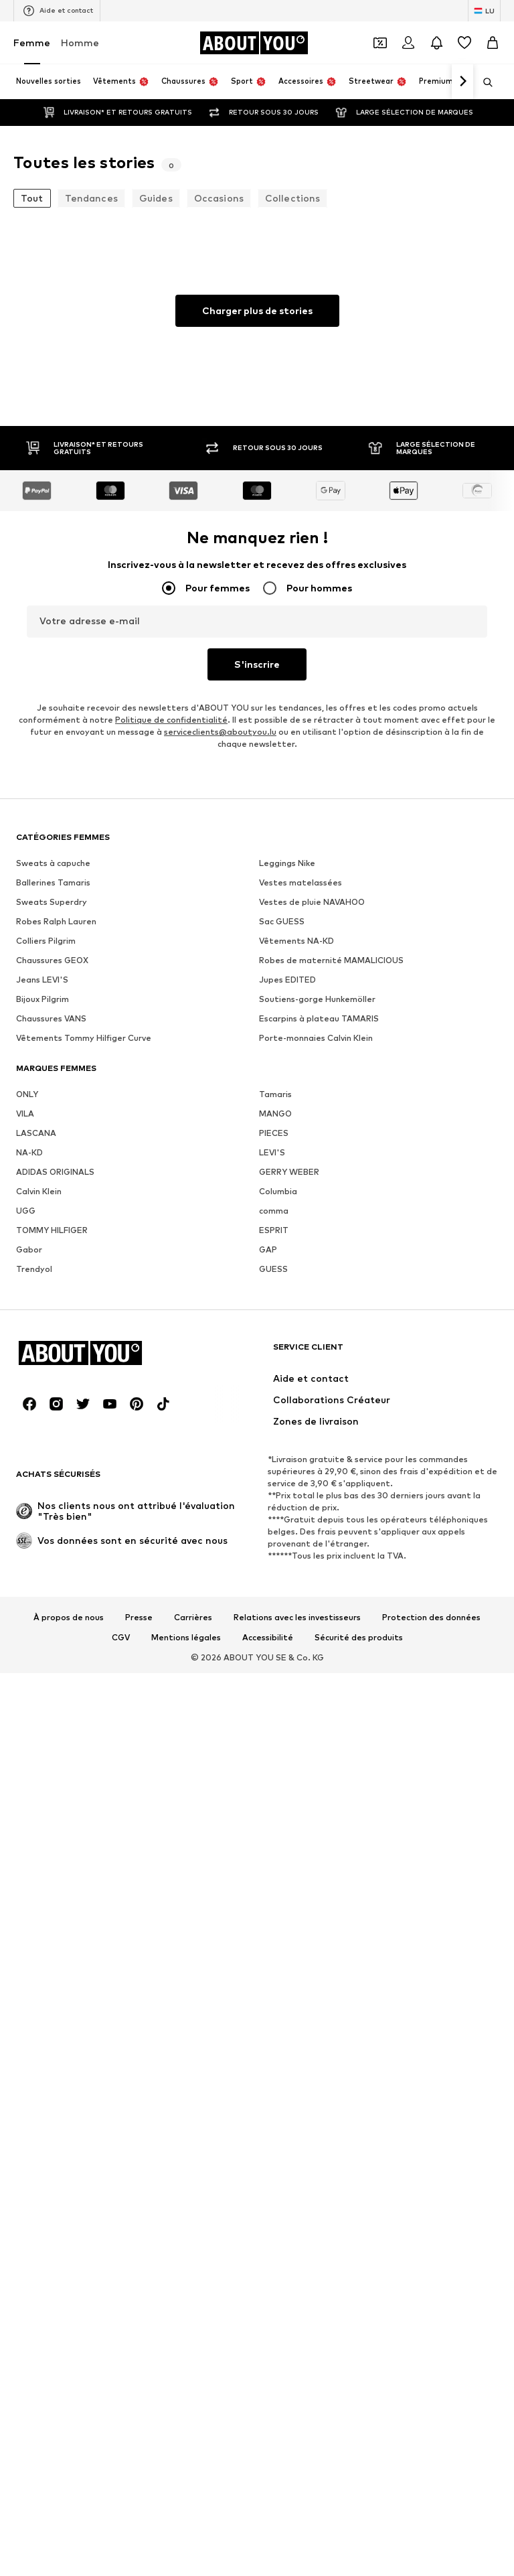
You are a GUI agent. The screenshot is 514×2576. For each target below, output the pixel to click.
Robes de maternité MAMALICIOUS (331, 1373)
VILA (25, 1527)
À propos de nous (68, 2443)
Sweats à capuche (53, 1276)
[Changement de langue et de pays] (484, 10)
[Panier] (493, 43)
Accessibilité (267, 2462)
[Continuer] (462, 81)
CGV (121, 2462)
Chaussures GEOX (52, 1373)
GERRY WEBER (289, 1585)
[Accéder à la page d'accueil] (253, 42)
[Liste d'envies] (464, 43)
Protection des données (431, 2443)
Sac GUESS (282, 1335)
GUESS (273, 1682)
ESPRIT (273, 1643)
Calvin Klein (39, 1604)
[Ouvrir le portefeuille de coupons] (380, 43)
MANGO (275, 1527)
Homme (80, 42)
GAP (268, 1663)
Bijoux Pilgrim (42, 1412)
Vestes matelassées (300, 1296)
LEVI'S (272, 1566)
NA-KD (29, 1566)
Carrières (193, 2443)
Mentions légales (186, 2462)
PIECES (273, 1546)
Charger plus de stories (257, 310)
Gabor (29, 1663)
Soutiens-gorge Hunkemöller (317, 1412)
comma (273, 1624)
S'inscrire (257, 664)
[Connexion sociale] (29, 2230)
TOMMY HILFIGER (52, 1643)
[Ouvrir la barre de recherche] (483, 82)
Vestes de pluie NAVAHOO (312, 1315)
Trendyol (34, 1682)
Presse (139, 2443)
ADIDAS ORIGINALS (55, 1585)
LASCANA (36, 1546)
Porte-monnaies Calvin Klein (316, 1451)
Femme (31, 42)
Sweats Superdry (51, 1315)
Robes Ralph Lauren (56, 1335)
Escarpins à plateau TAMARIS (319, 1432)
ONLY (27, 1507)
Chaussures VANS (51, 1432)
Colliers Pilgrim (46, 1354)
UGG (25, 1624)
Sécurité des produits (359, 2462)
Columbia (278, 1604)
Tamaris (275, 1507)
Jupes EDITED (287, 1393)
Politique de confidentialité (171, 720)
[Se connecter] (408, 43)
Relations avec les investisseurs (297, 2443)
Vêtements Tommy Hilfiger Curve (83, 1451)
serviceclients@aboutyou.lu (220, 732)
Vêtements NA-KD (296, 1354)
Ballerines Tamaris (53, 1296)
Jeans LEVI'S (42, 1393)
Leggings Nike (287, 1276)
